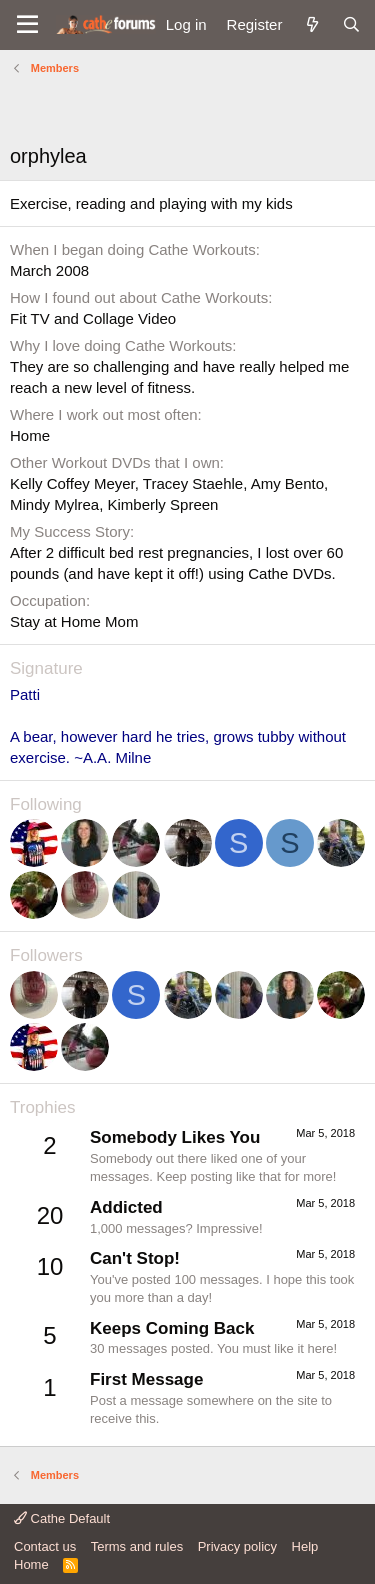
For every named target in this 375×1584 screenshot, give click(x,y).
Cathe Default (62, 1518)
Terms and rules (137, 1546)
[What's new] (311, 24)
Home (31, 1564)
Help (305, 1546)
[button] (27, 25)
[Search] (351, 24)
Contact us (45, 1546)
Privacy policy (237, 1546)
